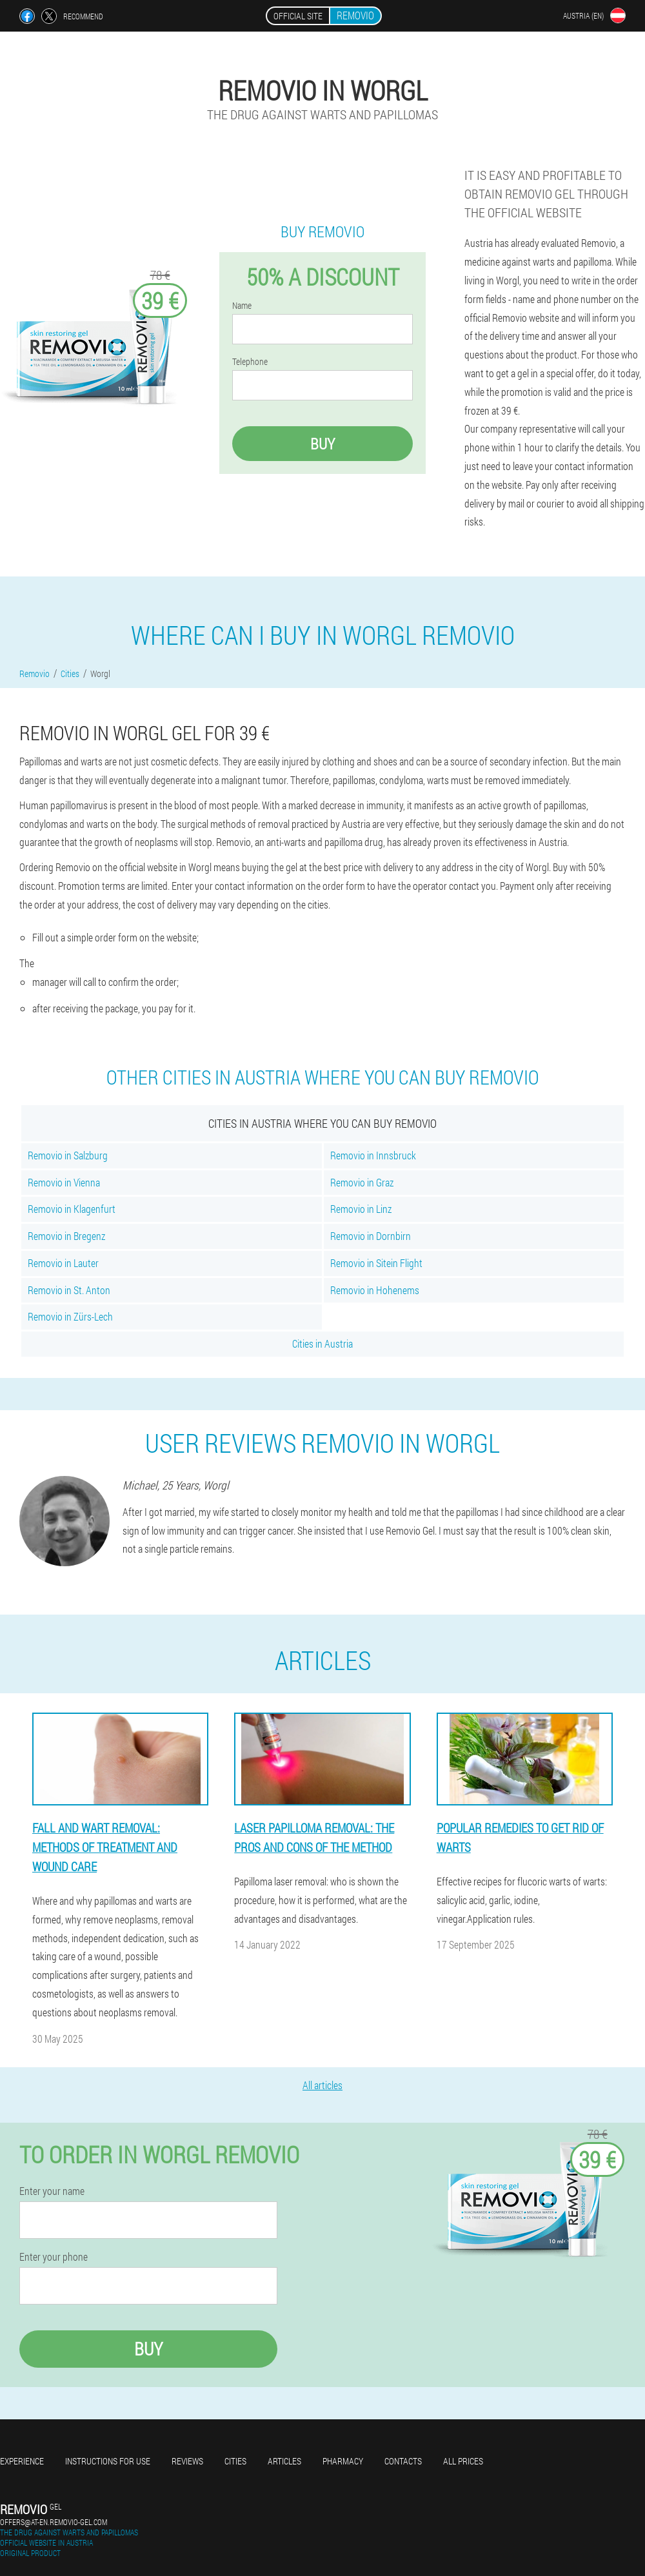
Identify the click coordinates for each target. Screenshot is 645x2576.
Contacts (403, 2461)
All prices (463, 2461)
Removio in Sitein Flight (376, 1263)
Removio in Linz (361, 1208)
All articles (322, 2085)
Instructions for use (107, 2461)
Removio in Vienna (64, 1182)
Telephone (250, 361)
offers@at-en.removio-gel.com (53, 2522)
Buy (322, 443)
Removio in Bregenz (66, 1236)
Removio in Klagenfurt (71, 1208)
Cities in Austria (322, 1343)
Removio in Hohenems (374, 1290)
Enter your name (51, 2191)
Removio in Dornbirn (370, 1236)
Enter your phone (53, 2257)
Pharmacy (342, 2461)
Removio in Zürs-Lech (70, 1316)
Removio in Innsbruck (373, 1155)
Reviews (187, 2461)
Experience (22, 2461)
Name (242, 305)
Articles (284, 2461)
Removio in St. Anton (69, 1290)
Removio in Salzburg (68, 1155)
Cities (235, 2461)
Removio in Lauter (63, 1263)
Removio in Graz (361, 1182)
